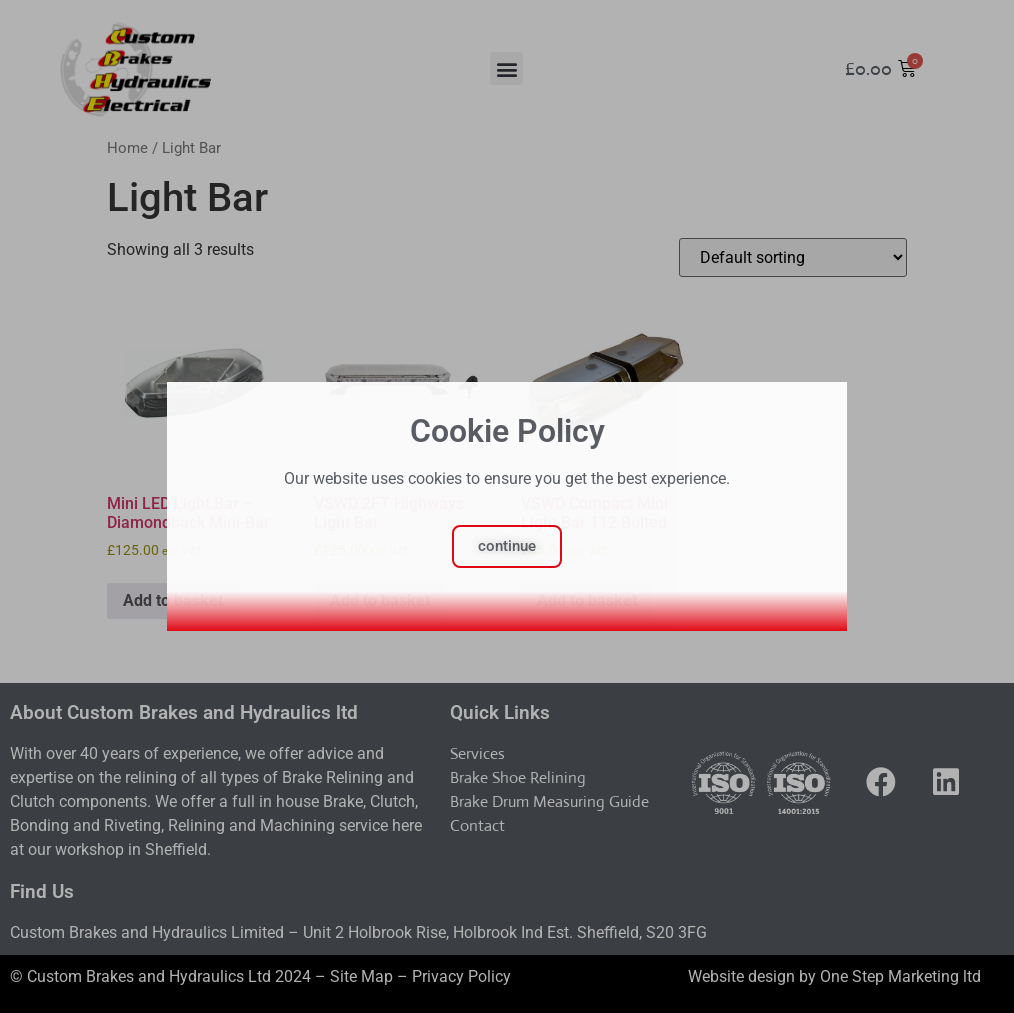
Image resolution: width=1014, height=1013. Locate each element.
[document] (507, 506)
